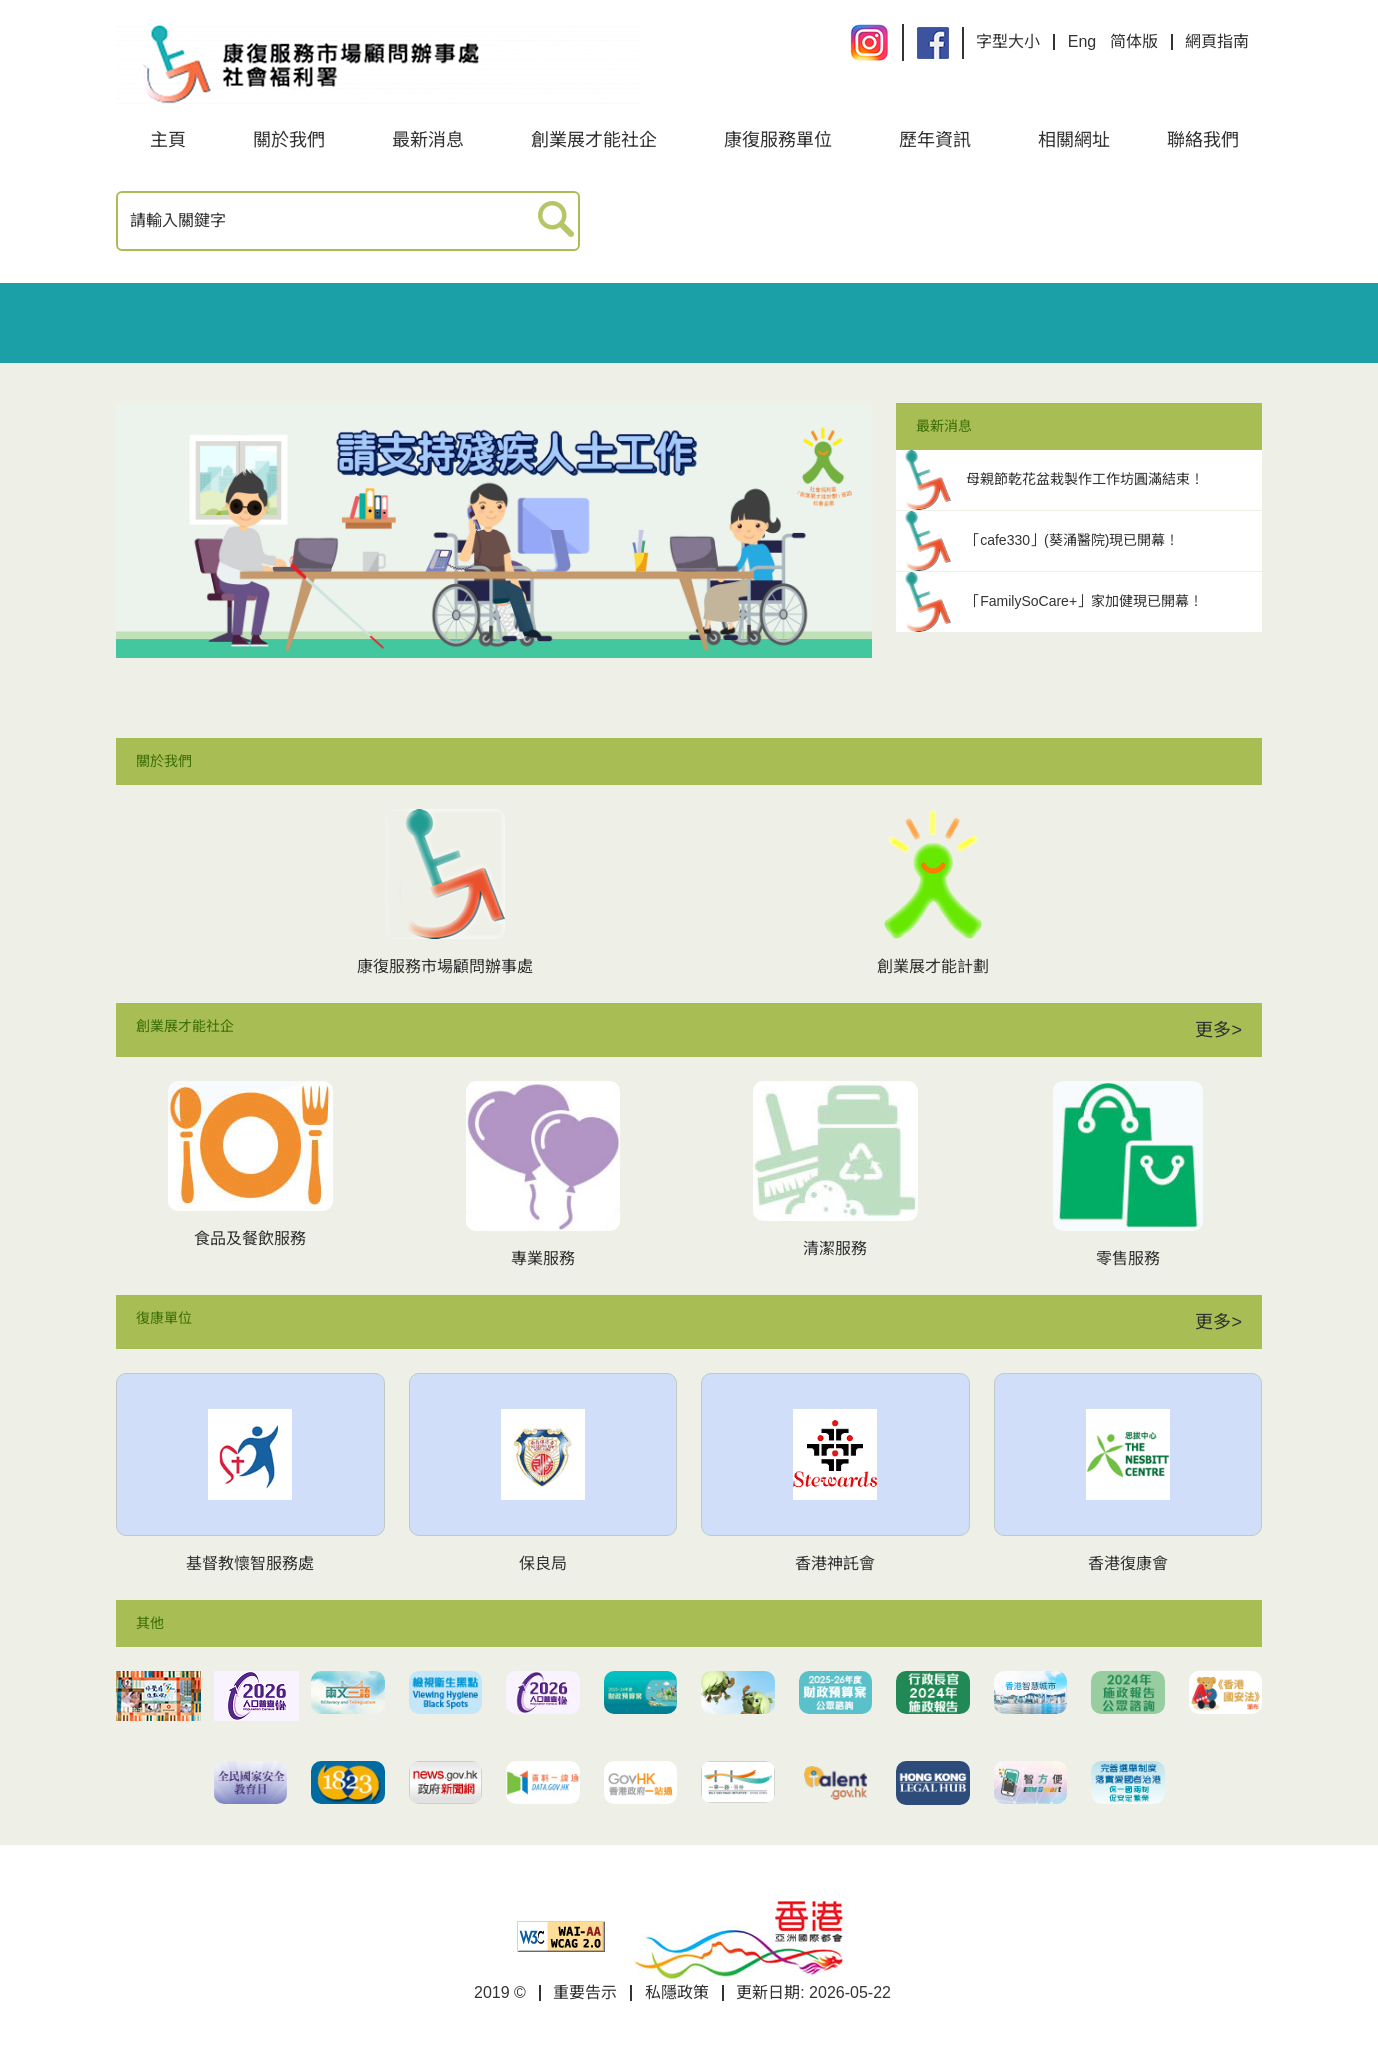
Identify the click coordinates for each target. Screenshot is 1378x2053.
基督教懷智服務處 (250, 1563)
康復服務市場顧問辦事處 (445, 966)
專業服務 (543, 1258)
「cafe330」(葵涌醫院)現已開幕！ (1072, 540)
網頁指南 (1217, 41)
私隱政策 (677, 1992)
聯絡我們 (1203, 140)
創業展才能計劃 (933, 966)
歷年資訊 (935, 140)
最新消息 (428, 140)
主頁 (168, 140)
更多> (1218, 1030)
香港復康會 (1128, 1563)
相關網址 (1074, 140)
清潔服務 (835, 1248)
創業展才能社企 (594, 140)
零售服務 (1128, 1258)
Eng (1082, 41)
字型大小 (1008, 41)
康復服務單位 (778, 140)
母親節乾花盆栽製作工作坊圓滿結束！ (1085, 479)
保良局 (543, 1563)
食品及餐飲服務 (250, 1238)
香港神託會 (835, 1563)
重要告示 (585, 1992)
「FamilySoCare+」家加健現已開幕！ (1084, 601)
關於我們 (289, 140)
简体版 (1134, 41)
